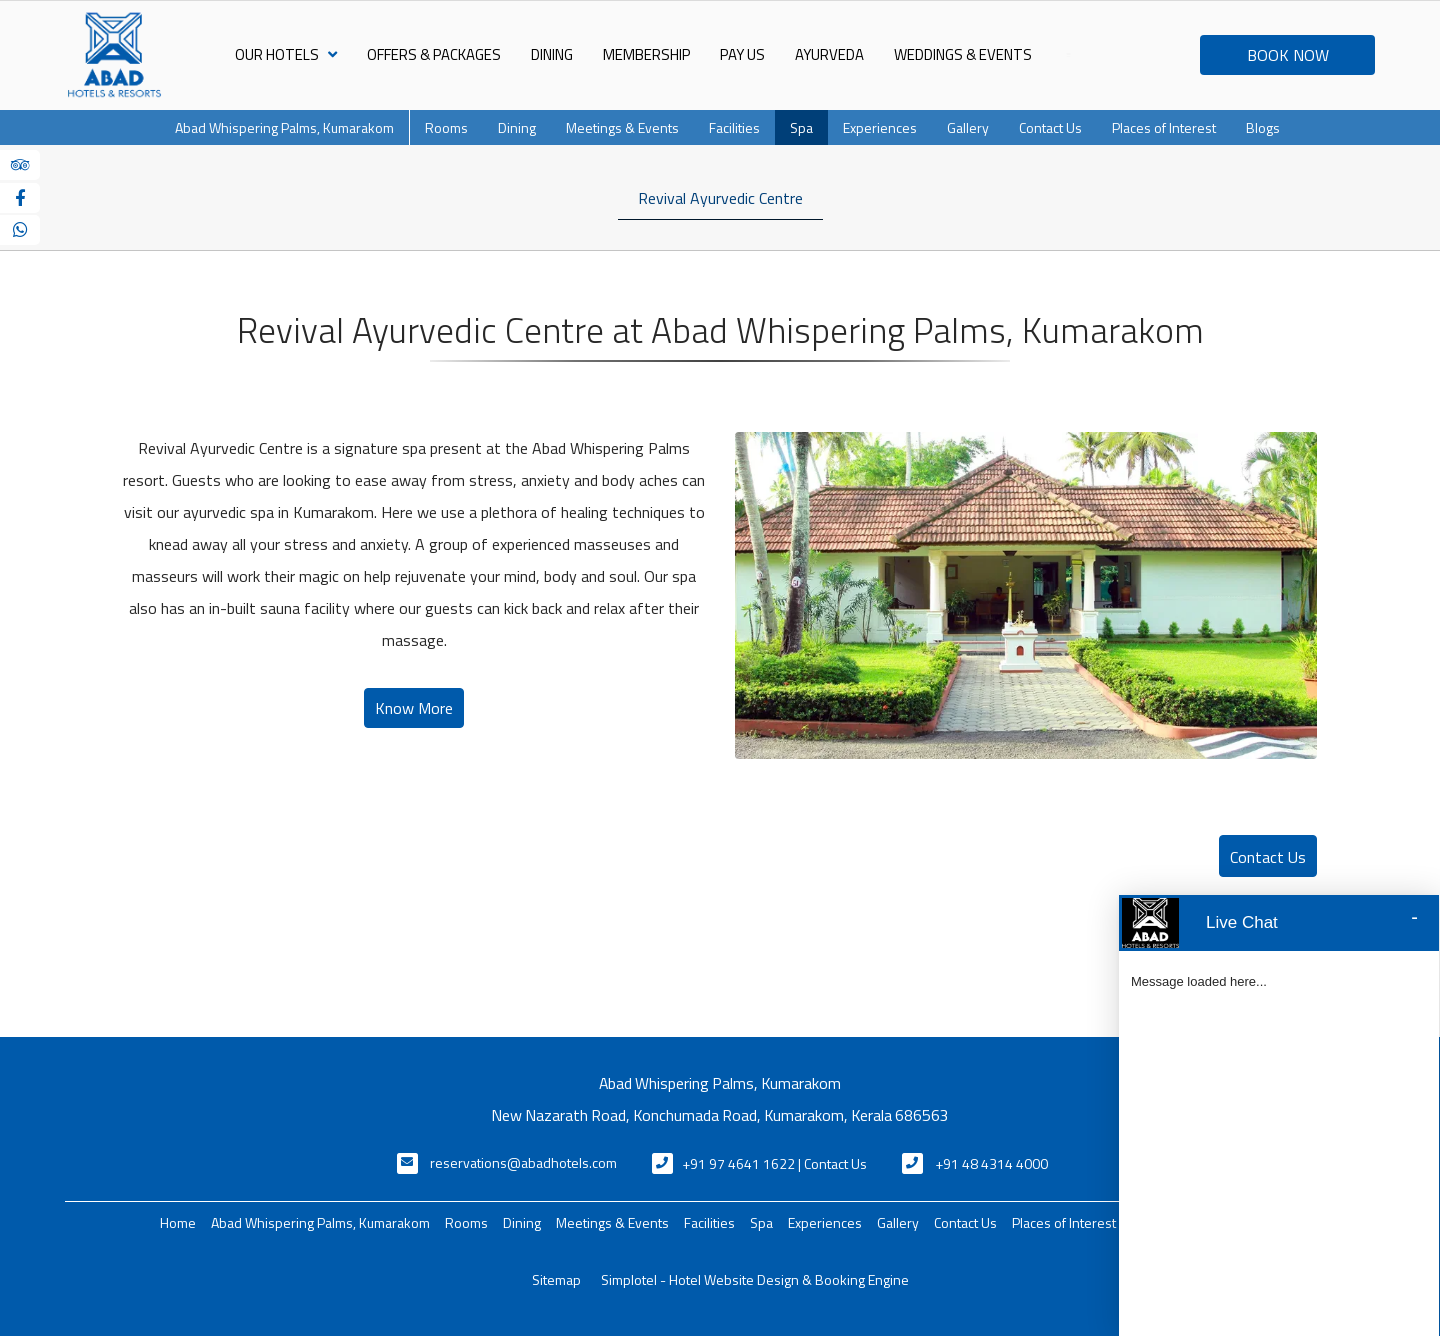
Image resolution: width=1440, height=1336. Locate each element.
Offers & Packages (434, 54)
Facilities (734, 127)
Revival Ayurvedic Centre (720, 198)
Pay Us (742, 54)
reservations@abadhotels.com (523, 1162)
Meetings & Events (622, 127)
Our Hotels (286, 55)
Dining (552, 54)
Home (178, 1222)
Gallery (968, 127)
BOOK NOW (1288, 55)
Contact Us (1050, 127)
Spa (801, 127)
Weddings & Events (963, 54)
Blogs (1263, 127)
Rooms (446, 127)
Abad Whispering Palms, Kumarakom (284, 127)
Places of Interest (1164, 127)
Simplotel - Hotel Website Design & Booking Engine (755, 1279)
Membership (646, 54)
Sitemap (556, 1279)
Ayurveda (829, 54)
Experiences (880, 127)
